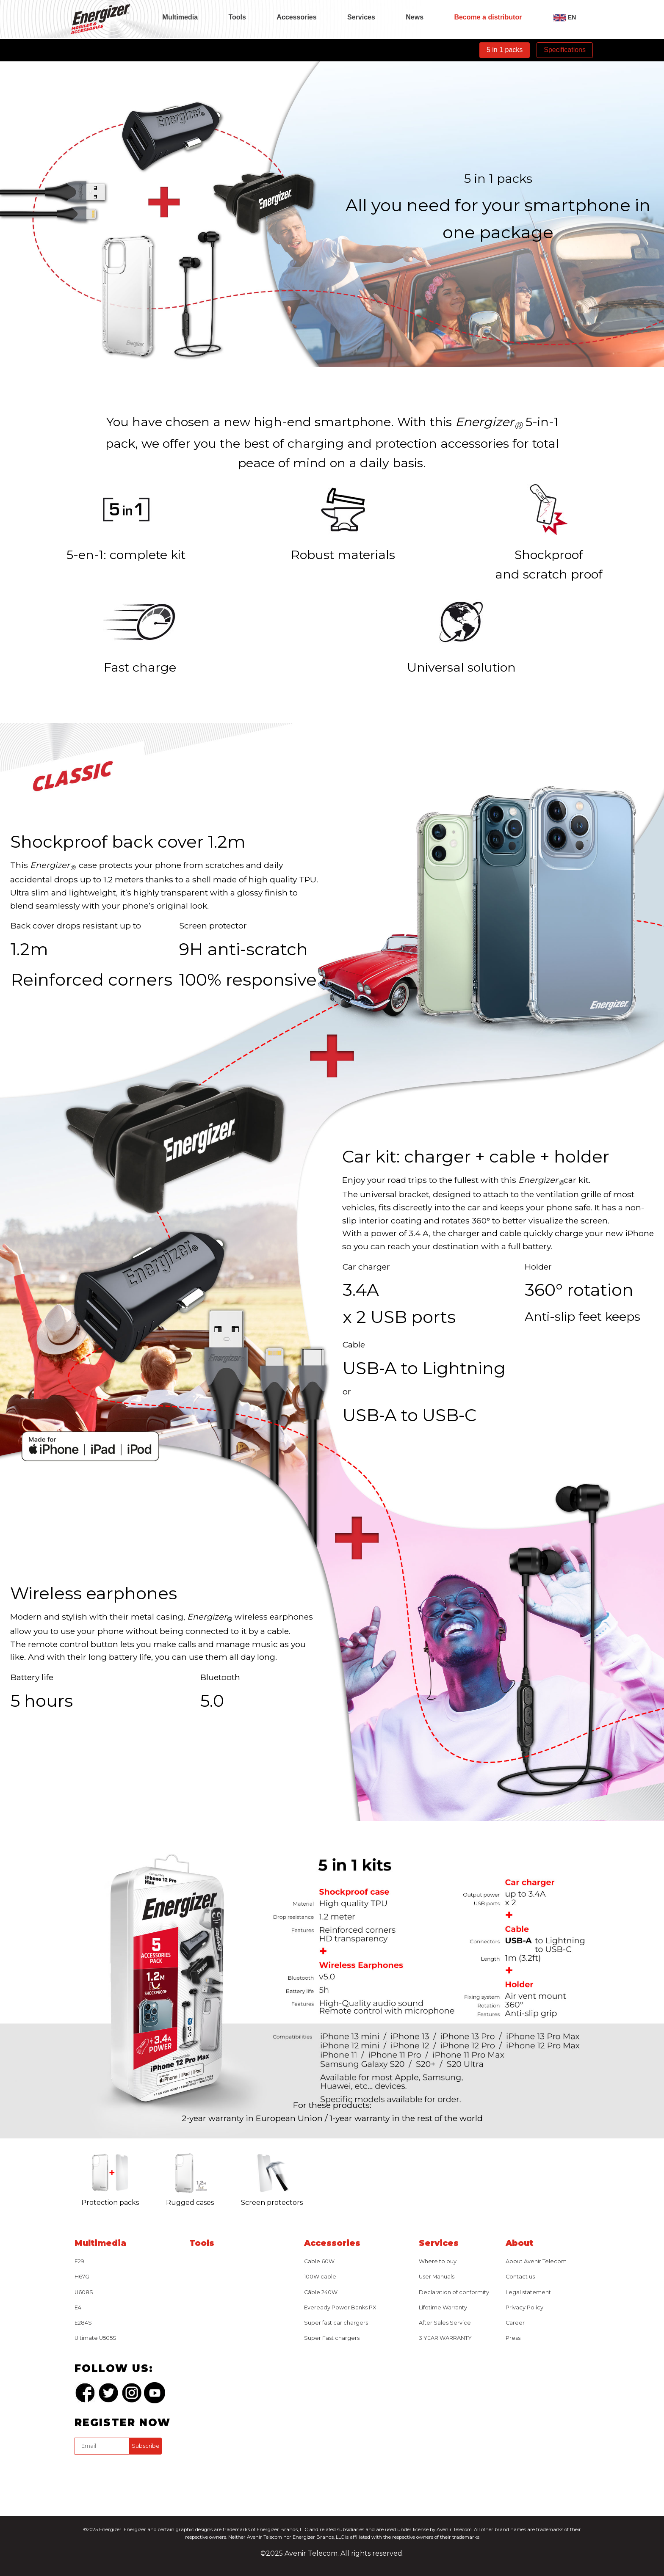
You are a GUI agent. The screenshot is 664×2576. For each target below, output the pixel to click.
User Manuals (436, 2276)
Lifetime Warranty (443, 2307)
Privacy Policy (524, 2307)
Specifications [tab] (565, 49)
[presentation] (139, 2474)
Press (513, 2338)
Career (515, 2323)
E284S (83, 2323)
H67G (82, 2276)
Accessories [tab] (296, 17)
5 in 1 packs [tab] (505, 49)
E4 (78, 2307)
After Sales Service (445, 2323)
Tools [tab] (237, 17)
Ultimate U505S (95, 2338)
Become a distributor (488, 17)
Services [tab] (361, 17)
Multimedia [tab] (180, 17)
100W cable (320, 2276)
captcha (76, 2456)
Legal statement (528, 2292)
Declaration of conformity (454, 2292)
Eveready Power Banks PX (340, 2307)
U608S (84, 2292)
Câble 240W (321, 2292)
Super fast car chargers (336, 2323)
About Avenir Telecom (536, 2261)
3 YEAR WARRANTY (445, 2338)
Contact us (520, 2276)
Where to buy (437, 2261)
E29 (79, 2261)
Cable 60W (319, 2261)
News (414, 17)
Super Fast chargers (332, 2338)
